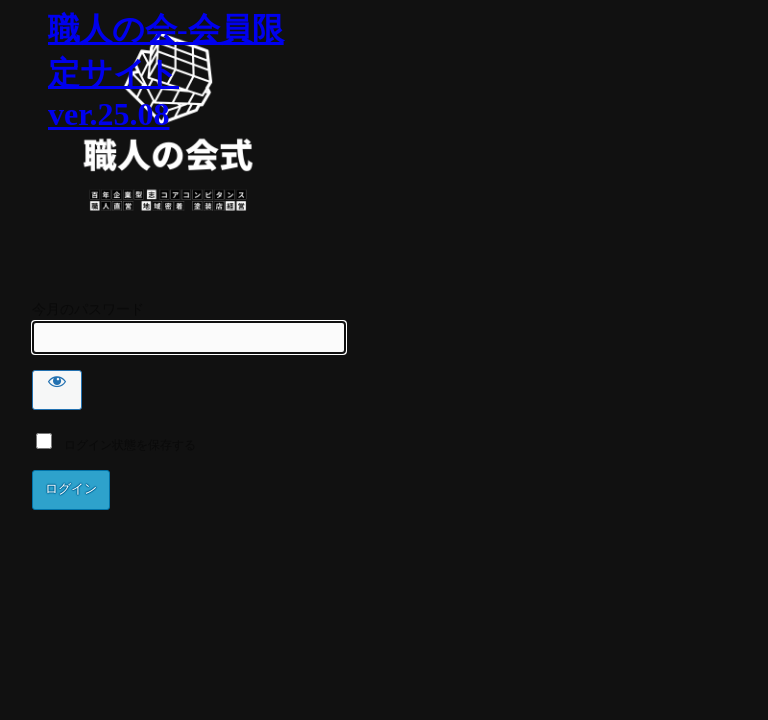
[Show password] (57, 390)
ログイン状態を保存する (116, 445)
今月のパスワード (88, 309)
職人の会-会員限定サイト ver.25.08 (166, 71)
